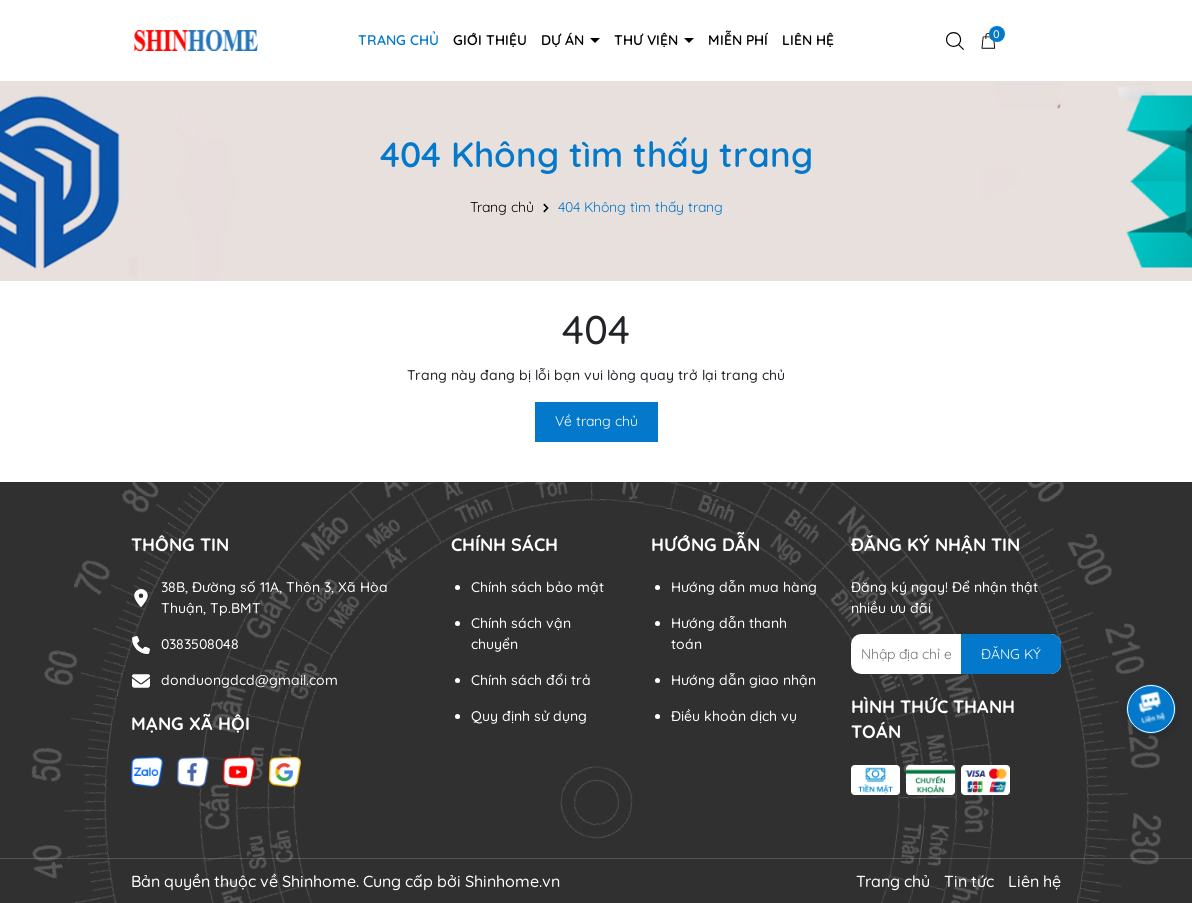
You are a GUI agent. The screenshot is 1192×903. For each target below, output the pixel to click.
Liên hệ (808, 40)
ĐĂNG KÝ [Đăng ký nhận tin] (1011, 654)
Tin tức (969, 881)
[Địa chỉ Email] (956, 654)
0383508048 (200, 644)
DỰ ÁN (564, 40)
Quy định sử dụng (529, 716)
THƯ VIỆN (648, 40)
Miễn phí (738, 40)
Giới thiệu (490, 40)
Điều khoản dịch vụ (734, 716)
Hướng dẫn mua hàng (744, 587)
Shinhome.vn (512, 881)
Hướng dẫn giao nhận (743, 680)
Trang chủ (398, 40)
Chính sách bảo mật (537, 587)
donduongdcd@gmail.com (249, 680)
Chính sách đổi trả (531, 680)
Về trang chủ (596, 421)
